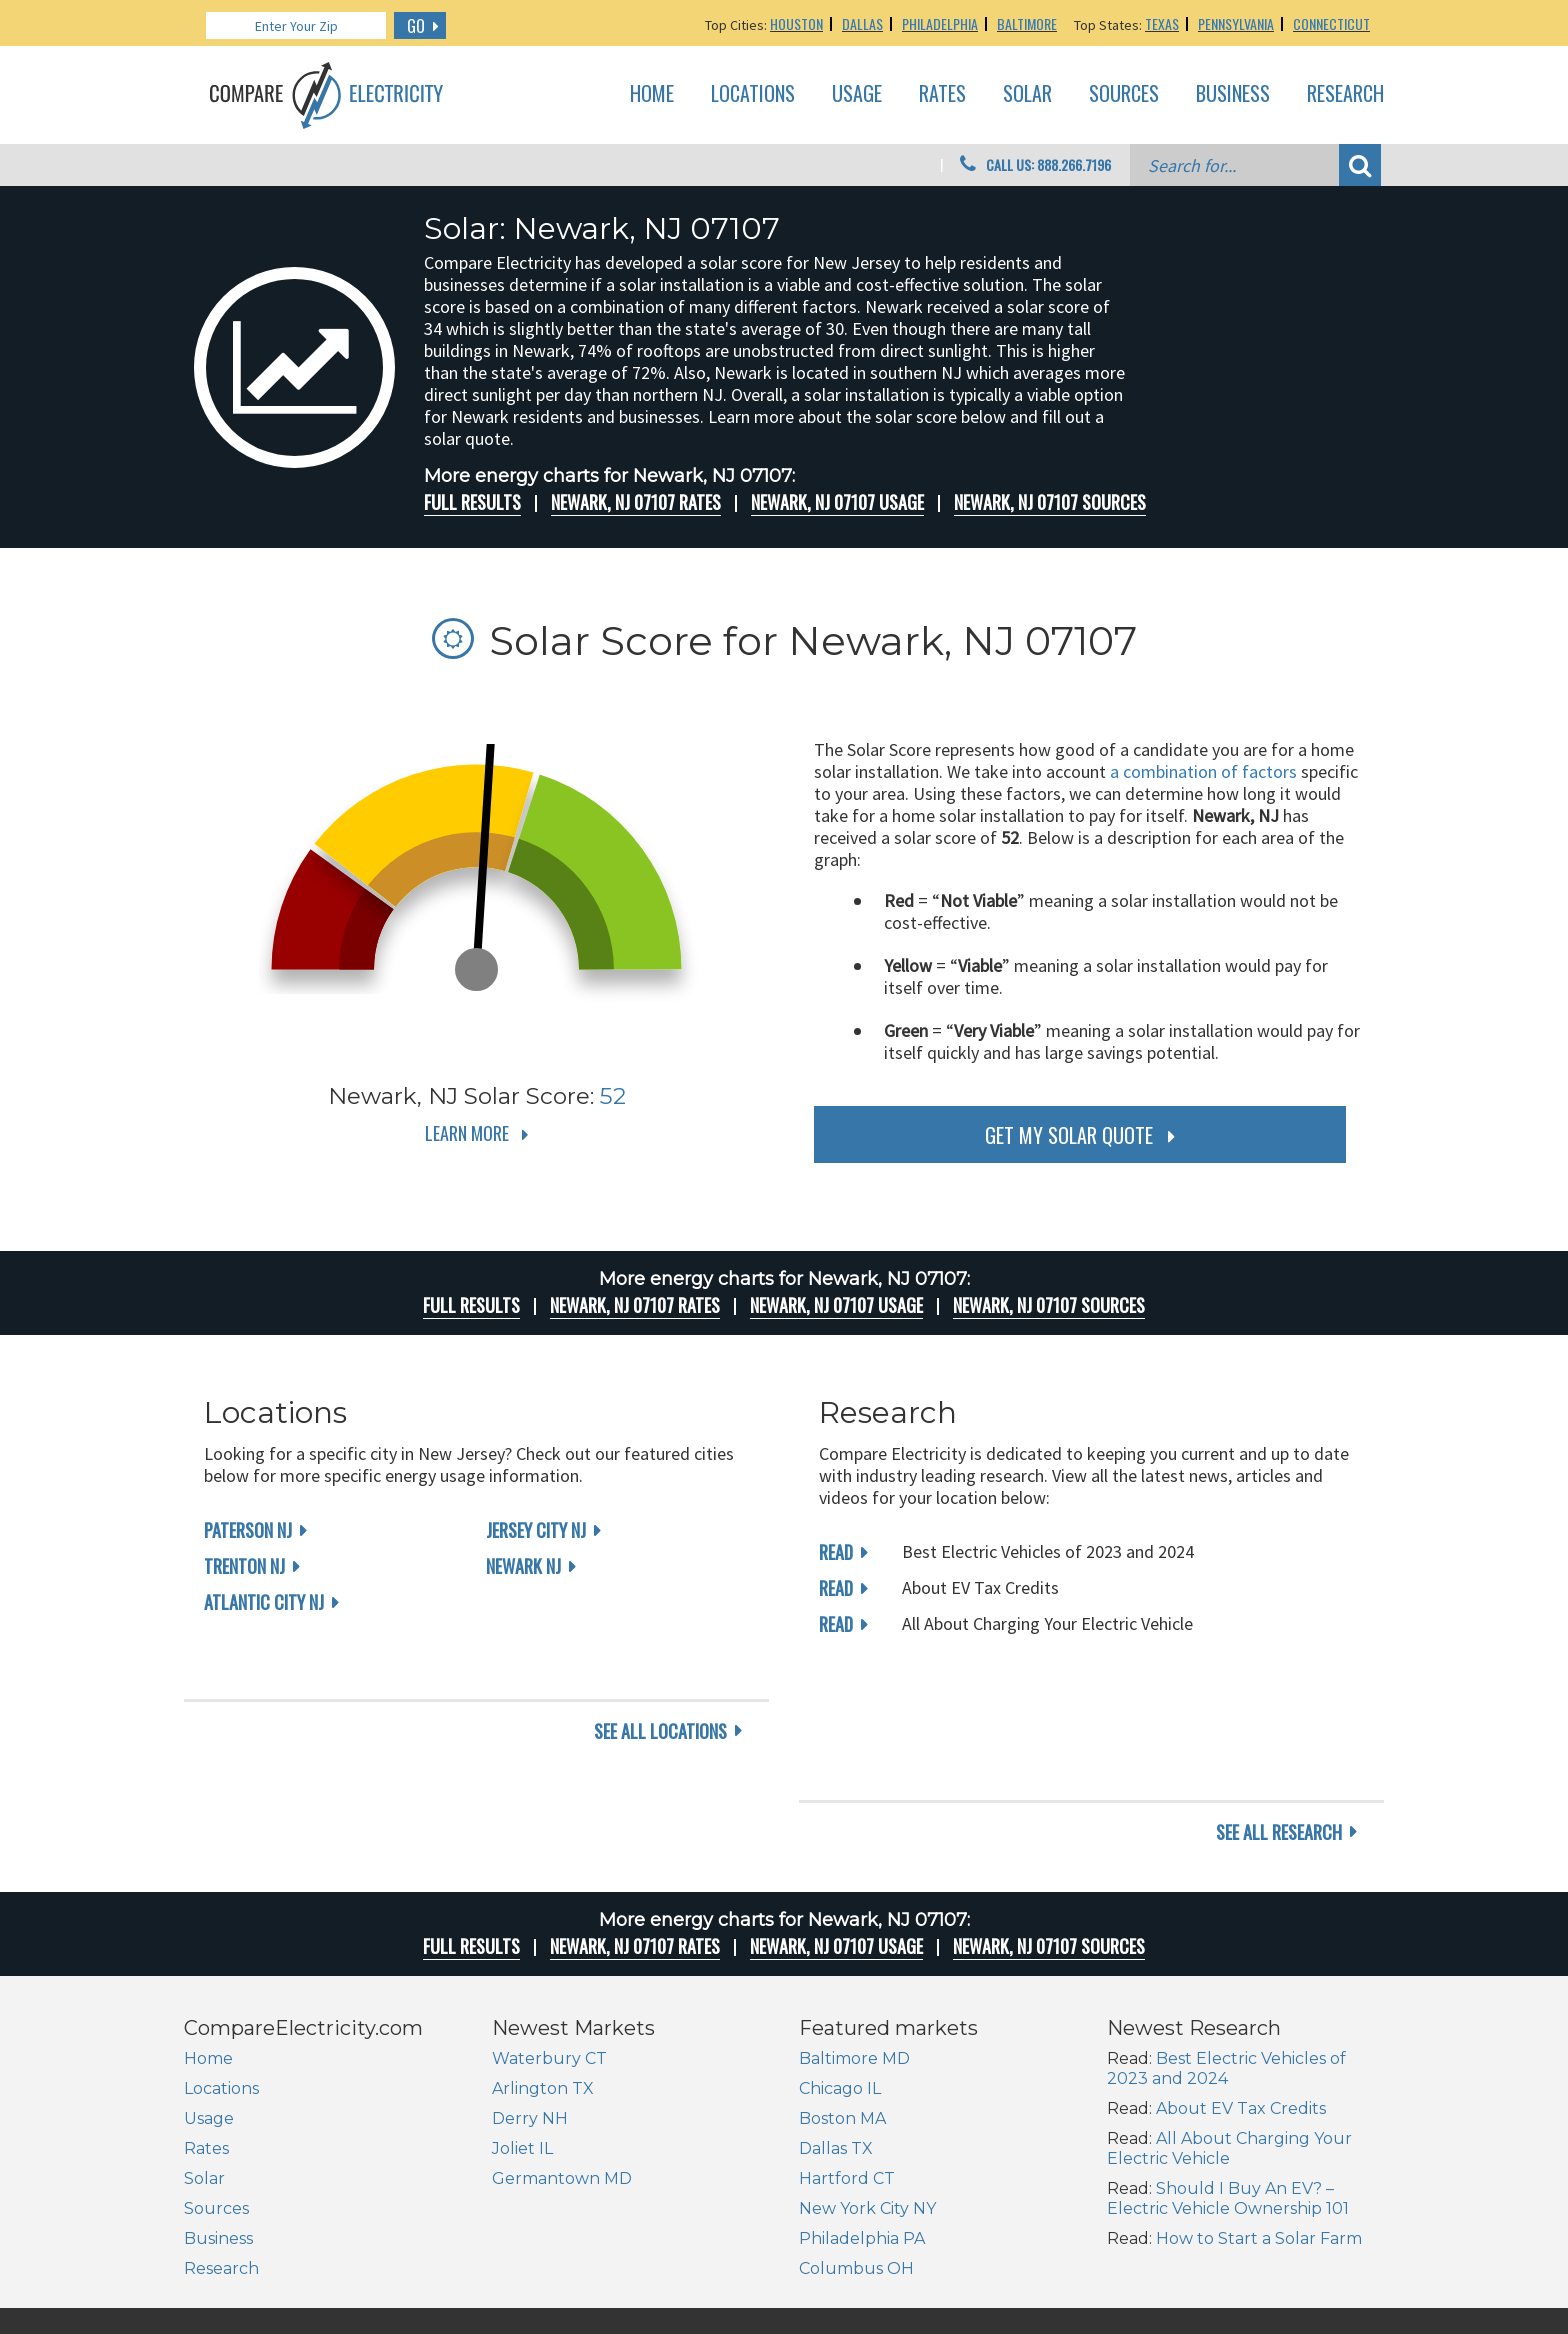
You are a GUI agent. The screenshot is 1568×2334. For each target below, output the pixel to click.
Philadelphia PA (862, 2111)
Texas (1162, 23)
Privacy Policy (1255, 2257)
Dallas (862, 23)
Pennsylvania (1236, 23)
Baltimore (1027, 23)
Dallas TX (836, 2021)
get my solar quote (1069, 1135)
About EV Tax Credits (1241, 1981)
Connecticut (1331, 23)
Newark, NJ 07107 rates (636, 502)
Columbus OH (856, 2141)
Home (652, 94)
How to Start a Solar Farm (1259, 2111)
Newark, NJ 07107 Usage (837, 502)
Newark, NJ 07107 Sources (1050, 502)
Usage (857, 94)
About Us (1040, 2257)
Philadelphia (940, 23)
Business (1233, 94)
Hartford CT (847, 2051)
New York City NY (867, 2081)
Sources (1124, 94)
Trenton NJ (244, 1566)
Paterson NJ (248, 1530)
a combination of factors (1203, 771)
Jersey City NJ (536, 1530)
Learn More (467, 1133)
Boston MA (842, 1991)
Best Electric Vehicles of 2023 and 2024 (1226, 1941)
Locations (753, 94)
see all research (1279, 1705)
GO (416, 26)
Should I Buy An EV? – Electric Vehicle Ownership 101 (1228, 2071)
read (836, 1552)
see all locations (660, 1705)
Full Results (472, 502)
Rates (942, 94)
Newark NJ (523, 1566)
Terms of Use (1347, 2257)
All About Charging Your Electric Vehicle (1229, 2021)
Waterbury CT (549, 1931)
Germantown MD (562, 2051)
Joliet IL (522, 2021)
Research (1345, 94)
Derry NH (530, 1991)
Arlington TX (543, 1961)
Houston (796, 23)
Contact (1110, 2257)
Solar (1027, 94)
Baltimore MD (854, 1931)
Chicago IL (840, 1961)
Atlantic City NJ (264, 1602)
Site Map (1176, 2257)
